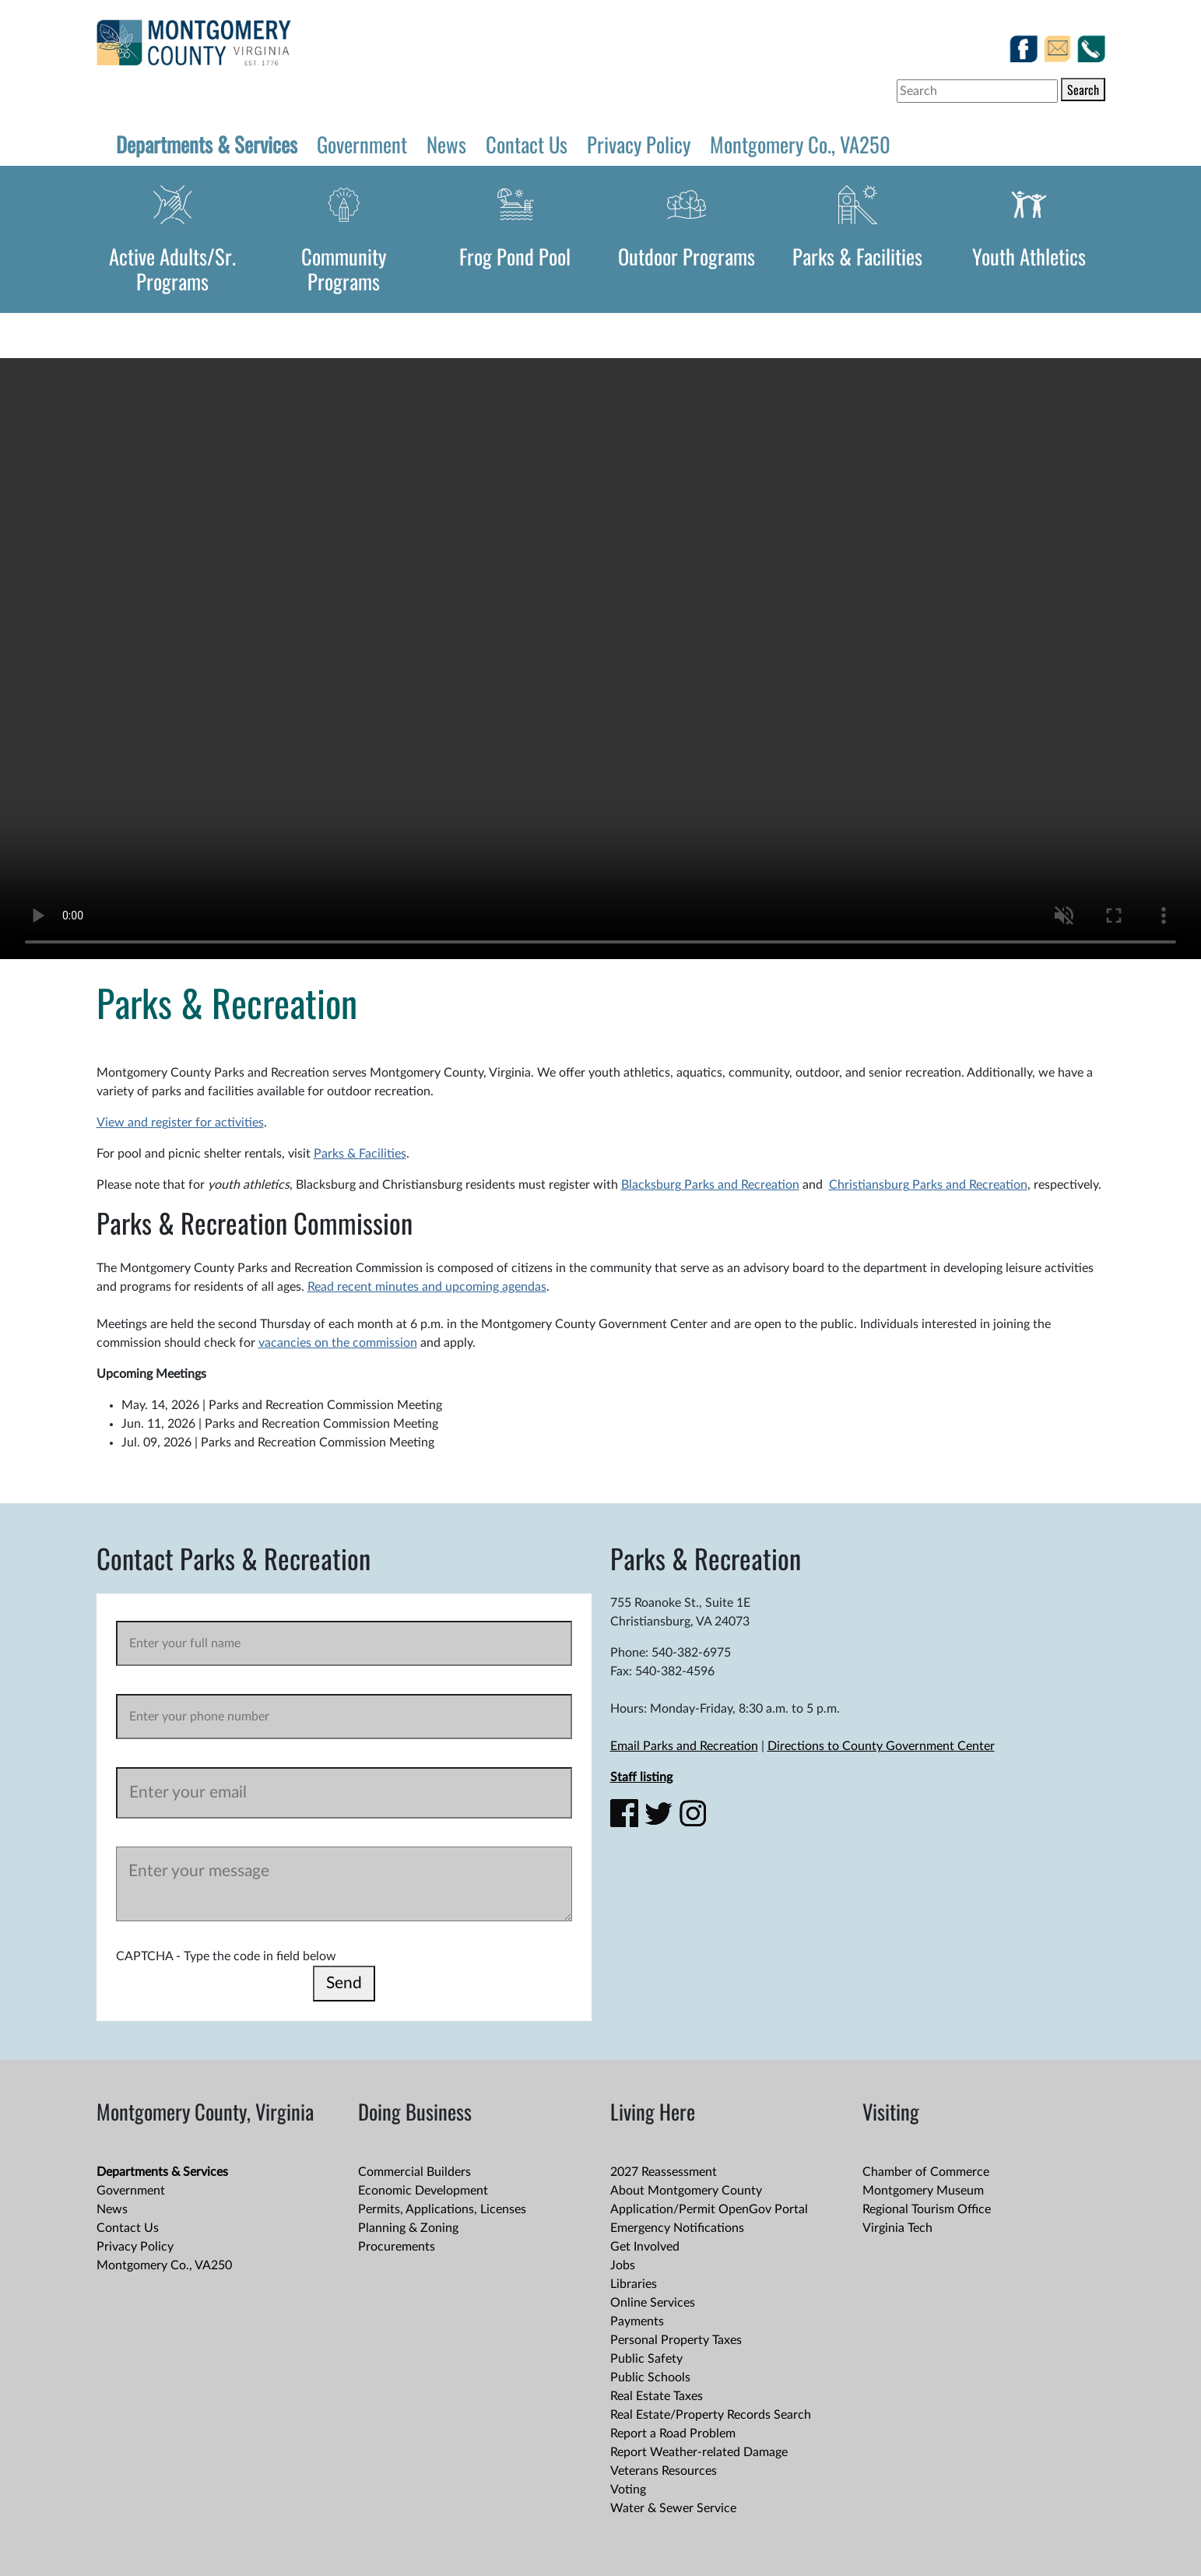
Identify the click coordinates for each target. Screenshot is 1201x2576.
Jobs (622, 2265)
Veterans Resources (663, 2471)
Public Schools (650, 2377)
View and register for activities (180, 1122)
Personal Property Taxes (676, 2340)
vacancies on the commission (337, 1343)
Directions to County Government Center (881, 1746)
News (446, 144)
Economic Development (423, 2190)
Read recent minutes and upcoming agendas (426, 1287)
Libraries (633, 2284)
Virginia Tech (897, 2228)
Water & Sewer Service (673, 2508)
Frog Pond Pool (515, 256)
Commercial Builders (414, 2172)
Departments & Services (206, 144)
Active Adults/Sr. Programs (172, 269)
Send (344, 1983)
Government (362, 144)
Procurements (396, 2246)
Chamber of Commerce (925, 2172)
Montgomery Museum (923, 2190)
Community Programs (343, 269)
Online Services (652, 2303)
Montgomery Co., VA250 (800, 144)
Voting (628, 2489)
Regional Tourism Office (926, 2209)
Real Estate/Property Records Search (710, 2415)
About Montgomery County (686, 2190)
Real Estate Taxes (656, 2396)
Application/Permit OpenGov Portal (709, 2209)
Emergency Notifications (677, 2228)
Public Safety (646, 2359)
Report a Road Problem (673, 2433)
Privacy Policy (638, 144)
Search (1083, 89)
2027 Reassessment (663, 2172)
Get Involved (645, 2246)
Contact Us (526, 144)
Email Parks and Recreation (684, 1746)
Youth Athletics (1029, 256)
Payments (637, 2321)
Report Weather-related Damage (699, 2452)
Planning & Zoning (408, 2228)
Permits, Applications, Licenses (442, 2209)
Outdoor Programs (686, 256)
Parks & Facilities (857, 256)
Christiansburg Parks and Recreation (928, 1185)
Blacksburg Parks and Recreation (710, 1185)
